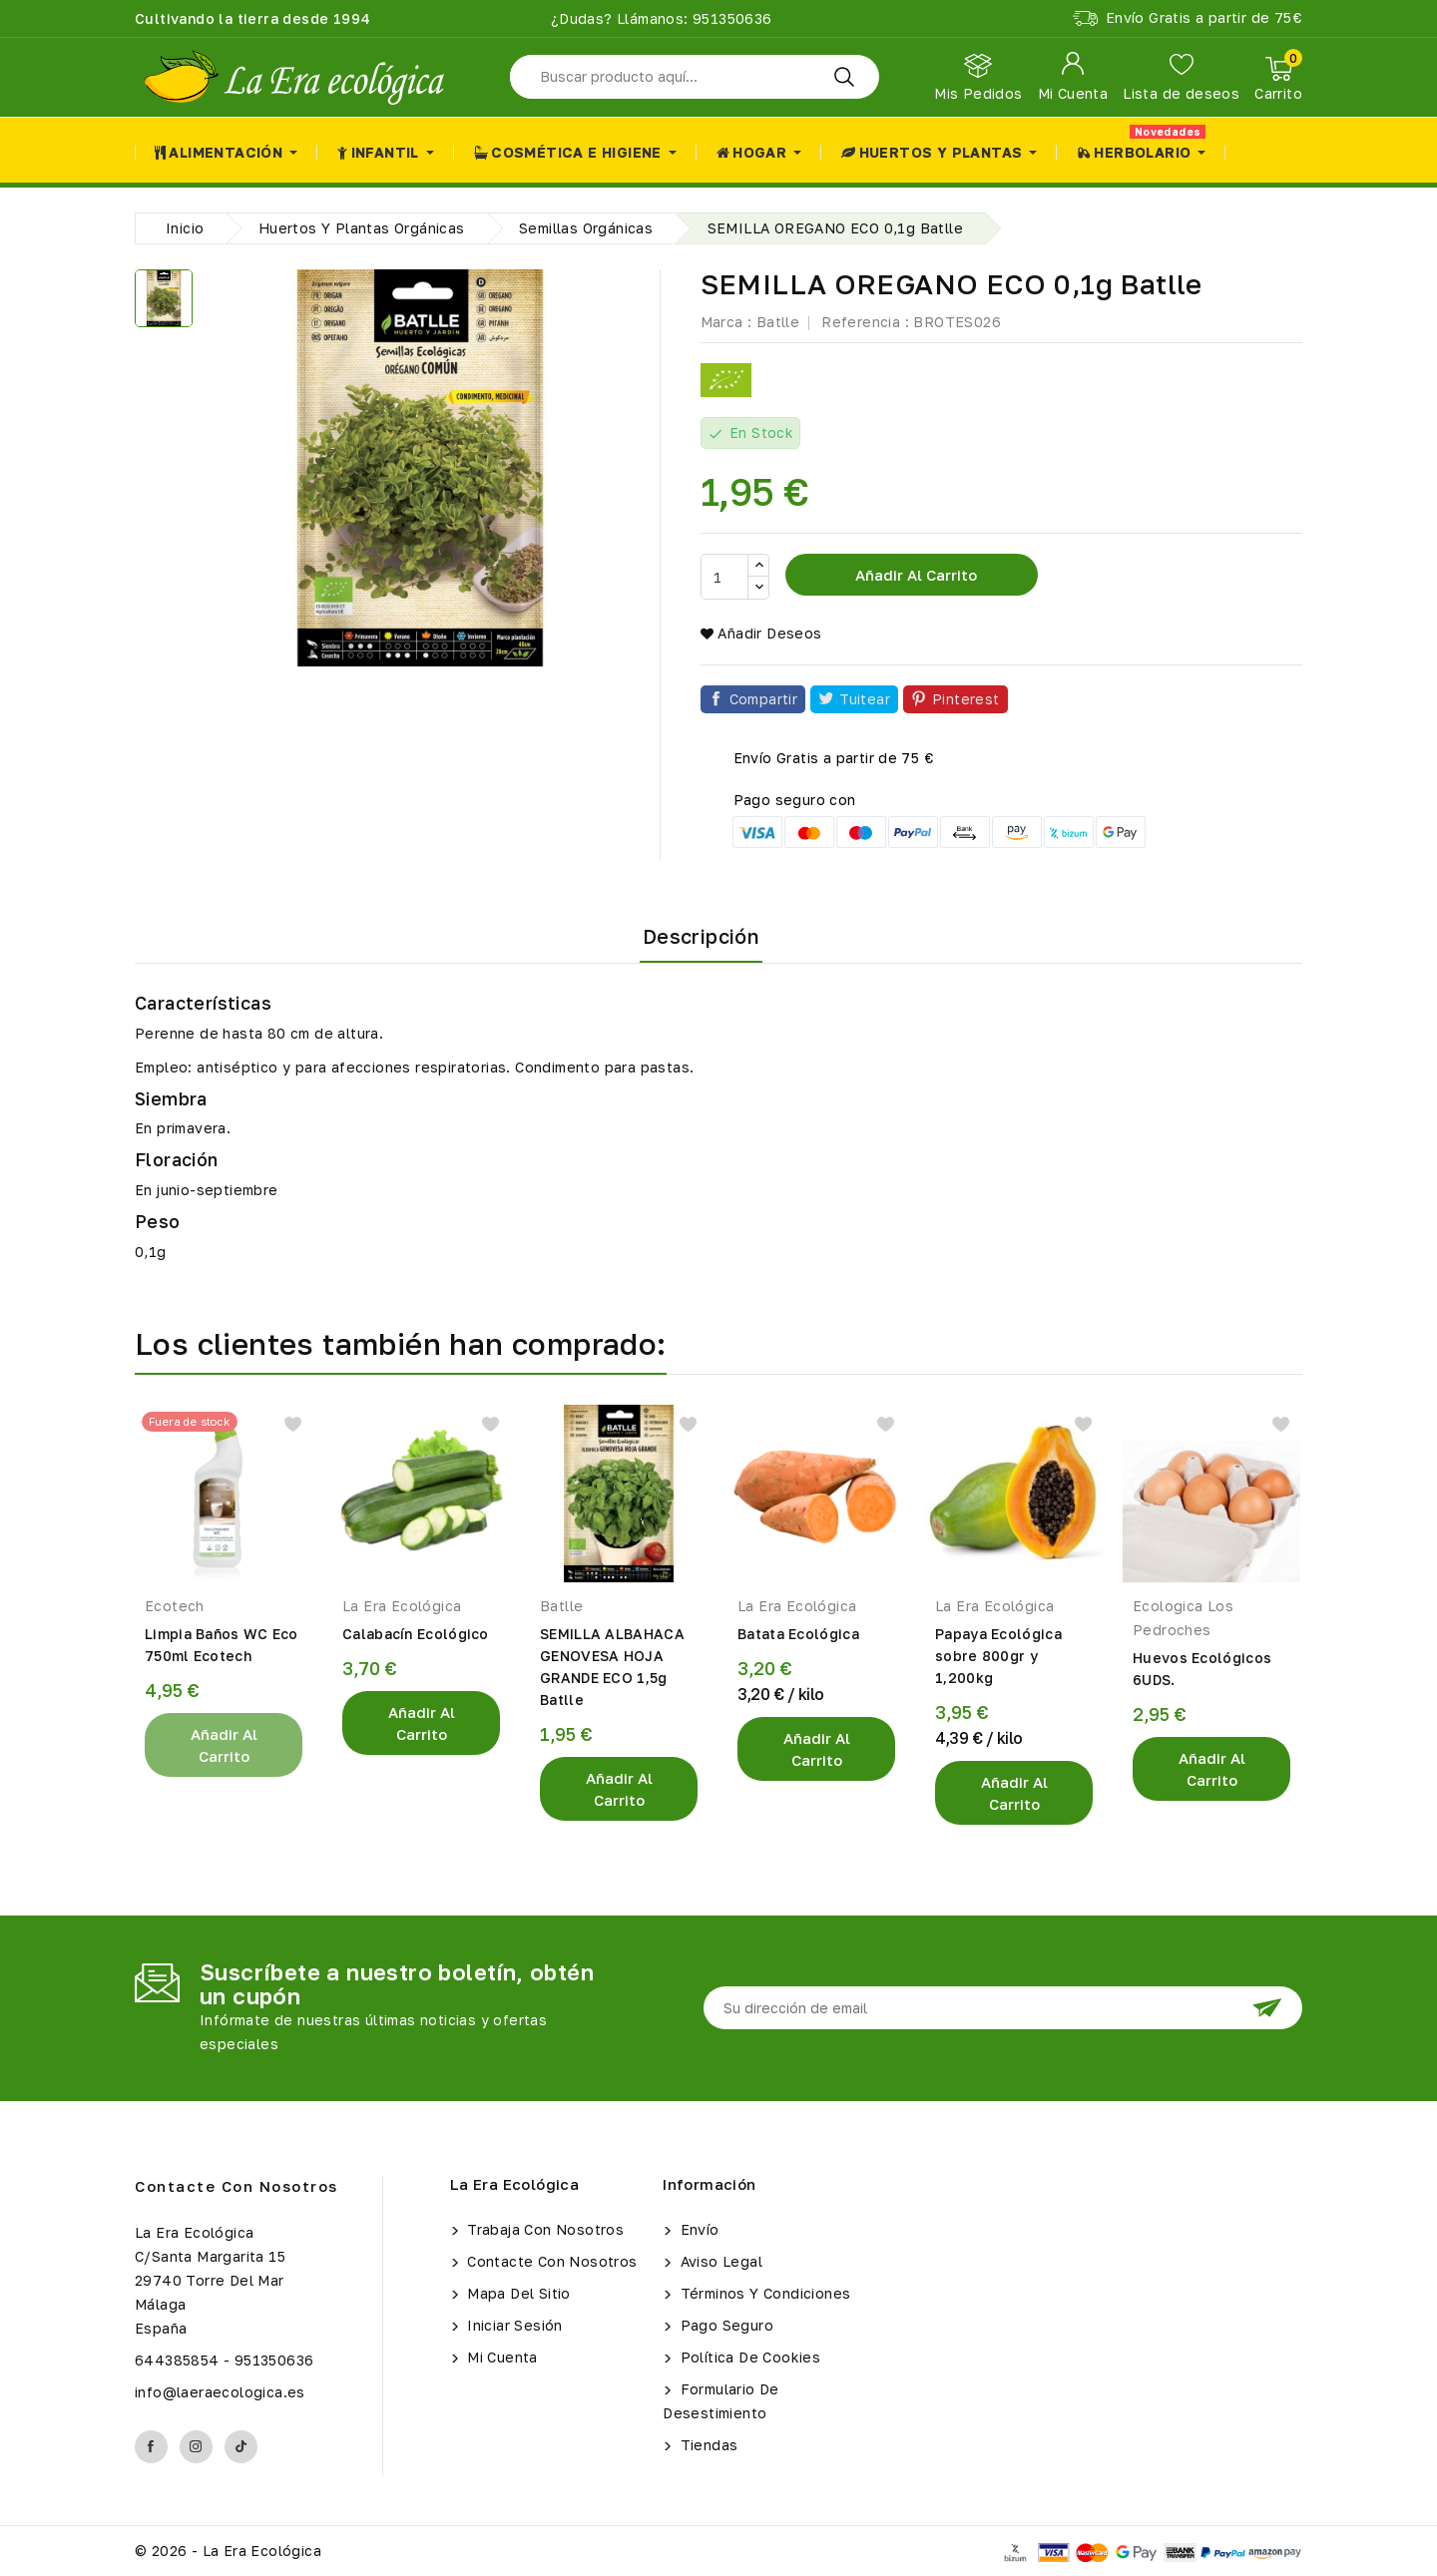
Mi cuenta (500, 2357)
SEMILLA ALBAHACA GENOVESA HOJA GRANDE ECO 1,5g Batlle (612, 1666)
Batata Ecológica (798, 1633)
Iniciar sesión (513, 2325)
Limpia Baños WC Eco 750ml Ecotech (221, 1644)
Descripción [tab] (701, 936)
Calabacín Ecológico (415, 1633)
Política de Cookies (748, 2357)
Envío (697, 2229)
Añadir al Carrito (224, 1745)
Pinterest (966, 698)
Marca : (726, 321)
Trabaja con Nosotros (543, 2229)
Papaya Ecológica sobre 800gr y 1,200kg (998, 1655)
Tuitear (864, 698)
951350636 (730, 18)
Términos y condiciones (763, 2293)
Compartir (763, 698)
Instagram (196, 2446)
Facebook (151, 2446)
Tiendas (706, 2444)
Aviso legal (719, 2261)
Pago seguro (724, 2325)
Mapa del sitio (517, 2293)
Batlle (777, 321)
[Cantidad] (724, 577)
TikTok (241, 2446)
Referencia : (865, 321)
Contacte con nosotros (236, 2186)
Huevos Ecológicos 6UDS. (1202, 1668)
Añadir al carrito (914, 575)
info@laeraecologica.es (220, 2391)
